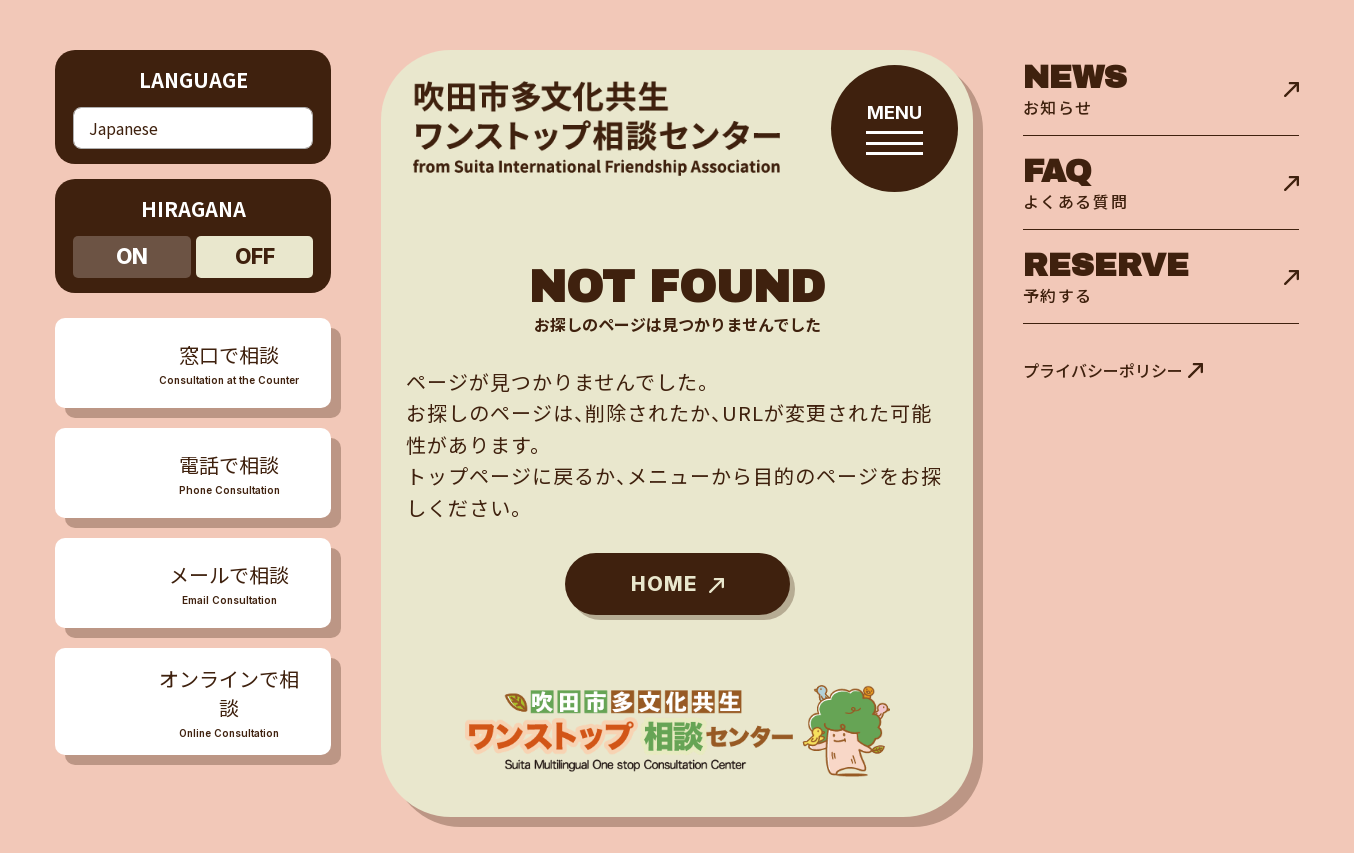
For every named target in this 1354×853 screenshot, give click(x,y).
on (132, 249)
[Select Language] (193, 124)
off (255, 249)
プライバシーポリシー (1103, 370)
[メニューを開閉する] (193, 466)
